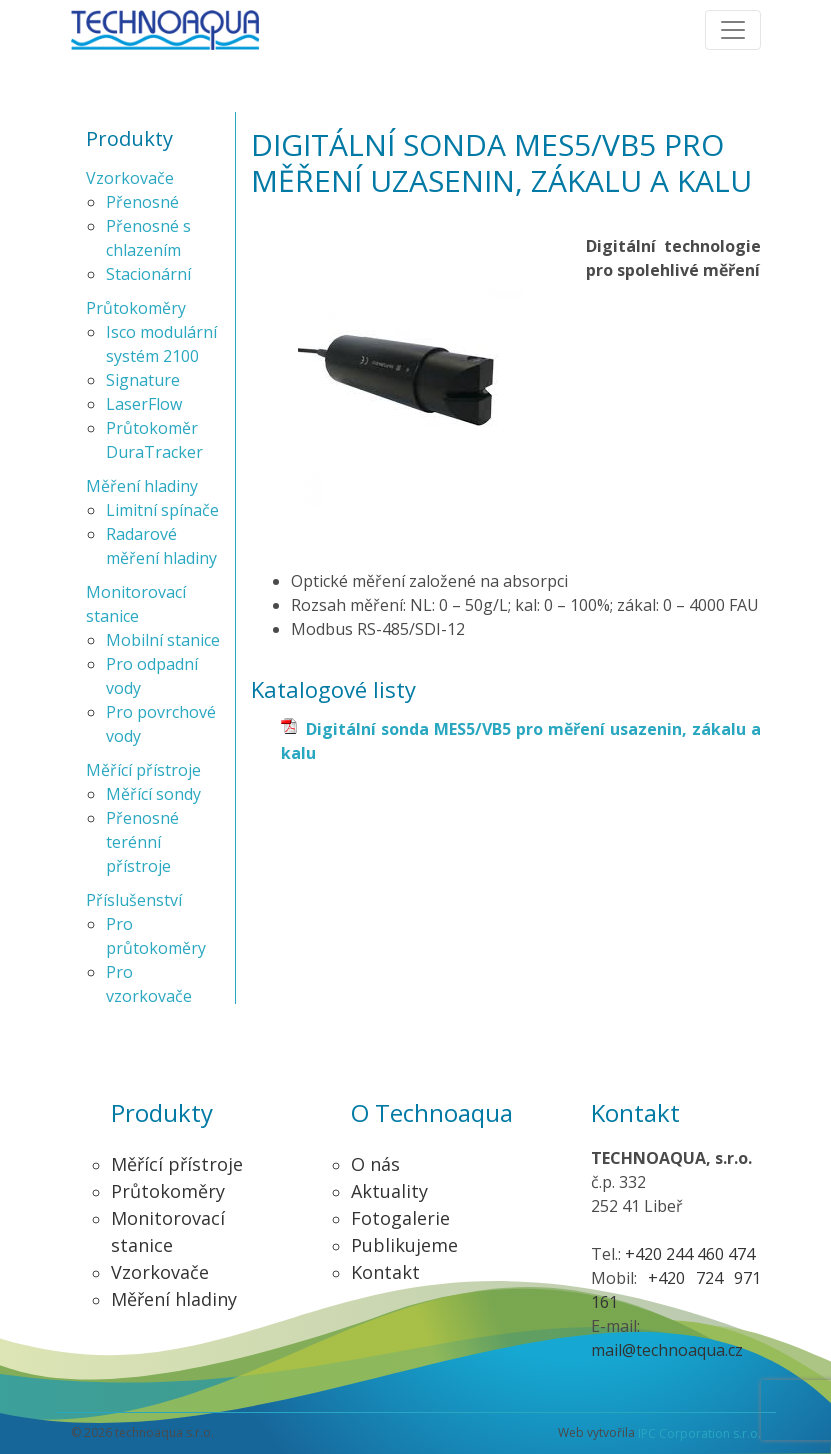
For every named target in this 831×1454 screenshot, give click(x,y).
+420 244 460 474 (690, 1254)
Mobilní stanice (163, 640)
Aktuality (389, 1191)
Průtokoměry (136, 308)
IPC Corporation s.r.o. (699, 1433)
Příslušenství (134, 900)
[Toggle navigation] (733, 30)
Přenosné (142, 202)
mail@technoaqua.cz (667, 1350)
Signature (143, 380)
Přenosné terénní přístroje (142, 842)
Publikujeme (404, 1245)
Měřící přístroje (143, 770)
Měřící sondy (153, 794)
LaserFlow (144, 404)
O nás (375, 1164)
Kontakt (385, 1272)
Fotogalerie (400, 1218)
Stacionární (148, 274)
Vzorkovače (130, 178)
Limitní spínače (162, 510)
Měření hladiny (142, 486)
